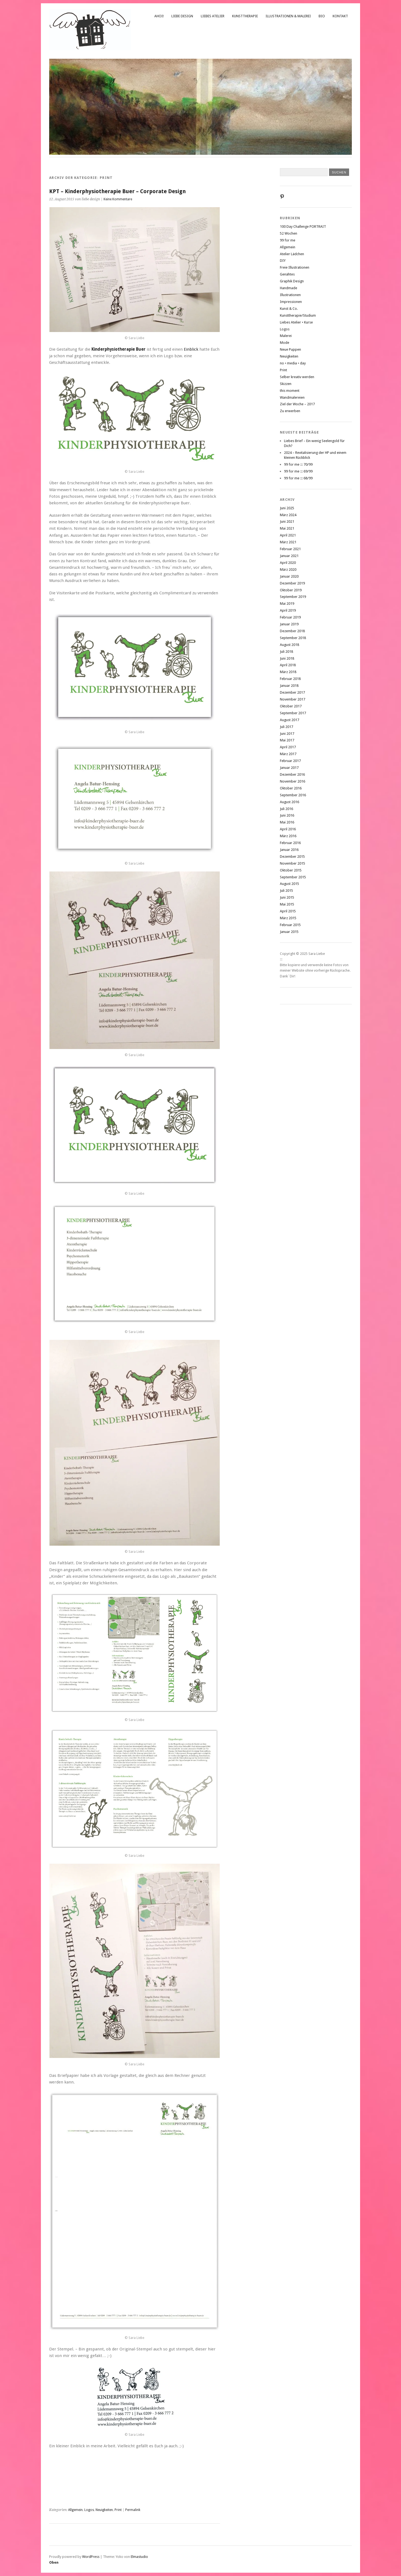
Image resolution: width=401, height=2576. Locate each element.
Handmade (288, 288)
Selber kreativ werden (297, 377)
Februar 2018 (290, 679)
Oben (54, 2562)
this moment (289, 391)
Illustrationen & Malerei (288, 16)
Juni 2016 (287, 815)
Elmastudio (139, 2557)
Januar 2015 (289, 932)
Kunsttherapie (245, 16)
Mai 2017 (287, 740)
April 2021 (288, 535)
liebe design (182, 16)
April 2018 (288, 665)
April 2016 (288, 829)
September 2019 (293, 597)
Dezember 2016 (292, 774)
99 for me (287, 240)
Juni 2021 (287, 521)
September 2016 (293, 795)
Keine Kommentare (118, 199)
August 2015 (289, 884)
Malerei (286, 336)
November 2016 (292, 781)
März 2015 (288, 918)
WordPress (90, 2557)
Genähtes (287, 274)
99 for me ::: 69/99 (298, 471)
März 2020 (288, 569)
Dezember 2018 (292, 631)
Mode (284, 343)
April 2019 (288, 610)
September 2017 (293, 713)
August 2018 (289, 645)
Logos (89, 2510)
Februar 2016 (290, 843)
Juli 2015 (286, 890)
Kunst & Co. (289, 308)
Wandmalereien (292, 397)
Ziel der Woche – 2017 (297, 404)
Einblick (191, 349)
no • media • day (293, 363)
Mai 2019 (287, 603)
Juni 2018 (287, 658)
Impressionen (291, 302)
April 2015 (288, 911)
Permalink (132, 2510)
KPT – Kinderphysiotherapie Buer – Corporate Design (117, 191)
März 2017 (288, 754)
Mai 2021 (287, 528)
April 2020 (288, 563)
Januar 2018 (289, 686)
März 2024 (288, 515)
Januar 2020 (289, 576)
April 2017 (288, 747)
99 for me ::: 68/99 (298, 478)
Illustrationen (290, 295)
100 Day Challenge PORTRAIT (303, 226)
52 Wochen (288, 233)
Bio (322, 16)
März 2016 (288, 836)
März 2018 (288, 672)
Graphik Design (292, 281)
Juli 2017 (286, 727)
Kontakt (340, 16)
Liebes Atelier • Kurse (296, 322)
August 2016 (289, 802)
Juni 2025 (287, 508)
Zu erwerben (290, 411)
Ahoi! (159, 16)
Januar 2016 (289, 850)
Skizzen (285, 384)
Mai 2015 (287, 904)
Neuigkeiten (104, 2510)
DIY (283, 260)
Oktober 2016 (291, 788)
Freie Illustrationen (294, 267)
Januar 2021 (289, 556)
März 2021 (288, 542)
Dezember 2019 (292, 583)
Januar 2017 (289, 768)
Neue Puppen (290, 349)
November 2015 (292, 863)
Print (118, 2510)
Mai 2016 (287, 822)
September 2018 (293, 638)
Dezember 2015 (292, 856)
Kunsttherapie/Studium (298, 315)
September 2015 (293, 877)
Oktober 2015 (291, 870)
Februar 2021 (290, 549)
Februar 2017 (290, 761)
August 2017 (289, 720)
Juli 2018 (286, 651)
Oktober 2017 (291, 706)
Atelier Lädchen (292, 254)
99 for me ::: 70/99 (298, 464)
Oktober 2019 (291, 590)
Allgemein (75, 2510)
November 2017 (292, 699)
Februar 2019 (290, 617)
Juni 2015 (287, 897)
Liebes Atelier (212, 16)
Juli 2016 (286, 809)
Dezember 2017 (292, 692)
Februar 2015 (290, 925)
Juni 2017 (287, 734)
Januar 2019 (289, 624)
